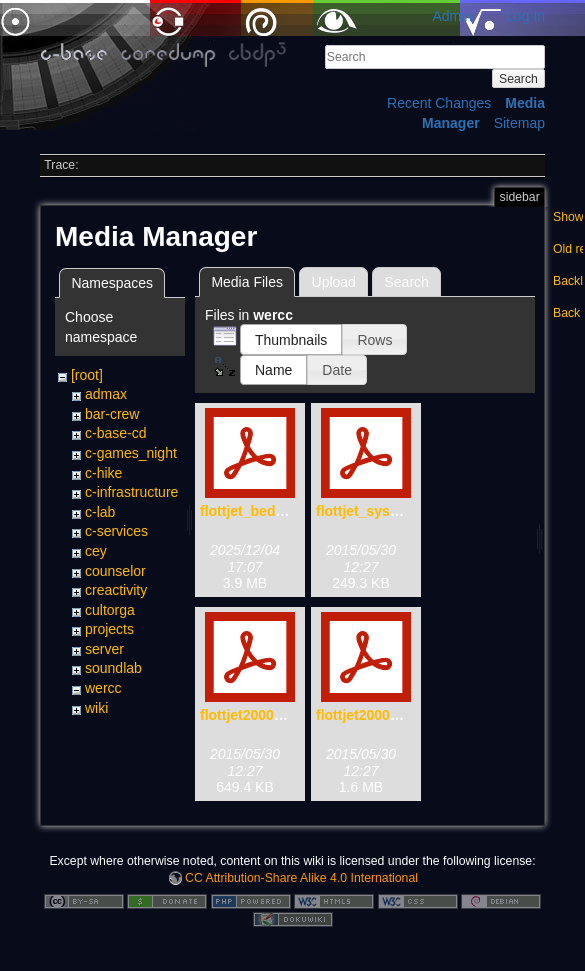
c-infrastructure (131, 492)
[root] (87, 375)
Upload (334, 282)
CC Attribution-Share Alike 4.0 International (301, 878)
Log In (525, 16)
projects (109, 629)
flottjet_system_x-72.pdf (396, 511)
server (104, 649)
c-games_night (131, 453)
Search (518, 79)
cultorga (110, 610)
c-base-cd (115, 433)
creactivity (116, 590)
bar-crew (112, 414)
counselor (115, 571)
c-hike (103, 473)
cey (96, 551)
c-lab (100, 512)
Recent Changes (439, 103)
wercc (103, 688)
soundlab (113, 668)
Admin (452, 16)
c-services (116, 531)
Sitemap (519, 123)
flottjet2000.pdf (366, 715)
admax (106, 394)
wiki (96, 708)
